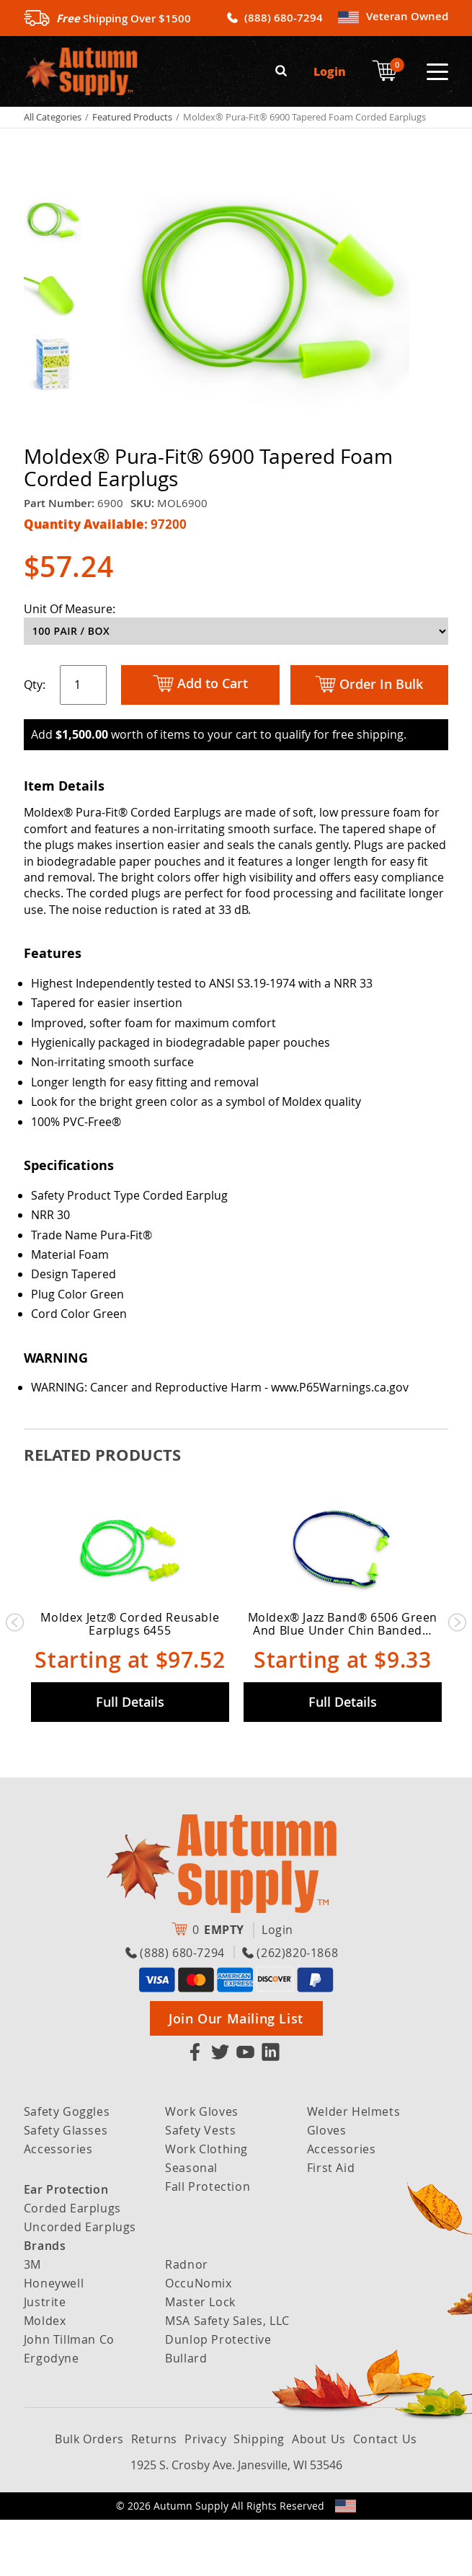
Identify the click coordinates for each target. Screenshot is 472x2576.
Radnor (186, 2321)
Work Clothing (206, 2205)
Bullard (186, 2414)
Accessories (58, 2205)
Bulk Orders (89, 2495)
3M (32, 2321)
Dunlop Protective (218, 2396)
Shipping (259, 2495)
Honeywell (54, 2339)
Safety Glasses (65, 2186)
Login (329, 70)
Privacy (205, 2495)
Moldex (45, 2377)
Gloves (327, 2186)
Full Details (130, 1757)
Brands (45, 2302)
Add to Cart (200, 683)
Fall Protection (207, 2243)
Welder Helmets (353, 2168)
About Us (319, 2495)
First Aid (331, 2224)
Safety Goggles (67, 2168)
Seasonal (191, 2224)
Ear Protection (66, 2246)
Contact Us (385, 2495)
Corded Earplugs (72, 2264)
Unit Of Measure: (69, 607)
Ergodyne (51, 2414)
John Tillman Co (69, 2396)
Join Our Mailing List (236, 2074)
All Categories (52, 115)
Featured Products (132, 115)
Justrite (45, 2358)
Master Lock (200, 2358)
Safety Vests (200, 2186)
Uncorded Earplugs (80, 2283)
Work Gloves (202, 2168)
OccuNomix (198, 2339)
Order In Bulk (369, 683)
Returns (154, 2495)
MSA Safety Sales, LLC (227, 2377)
